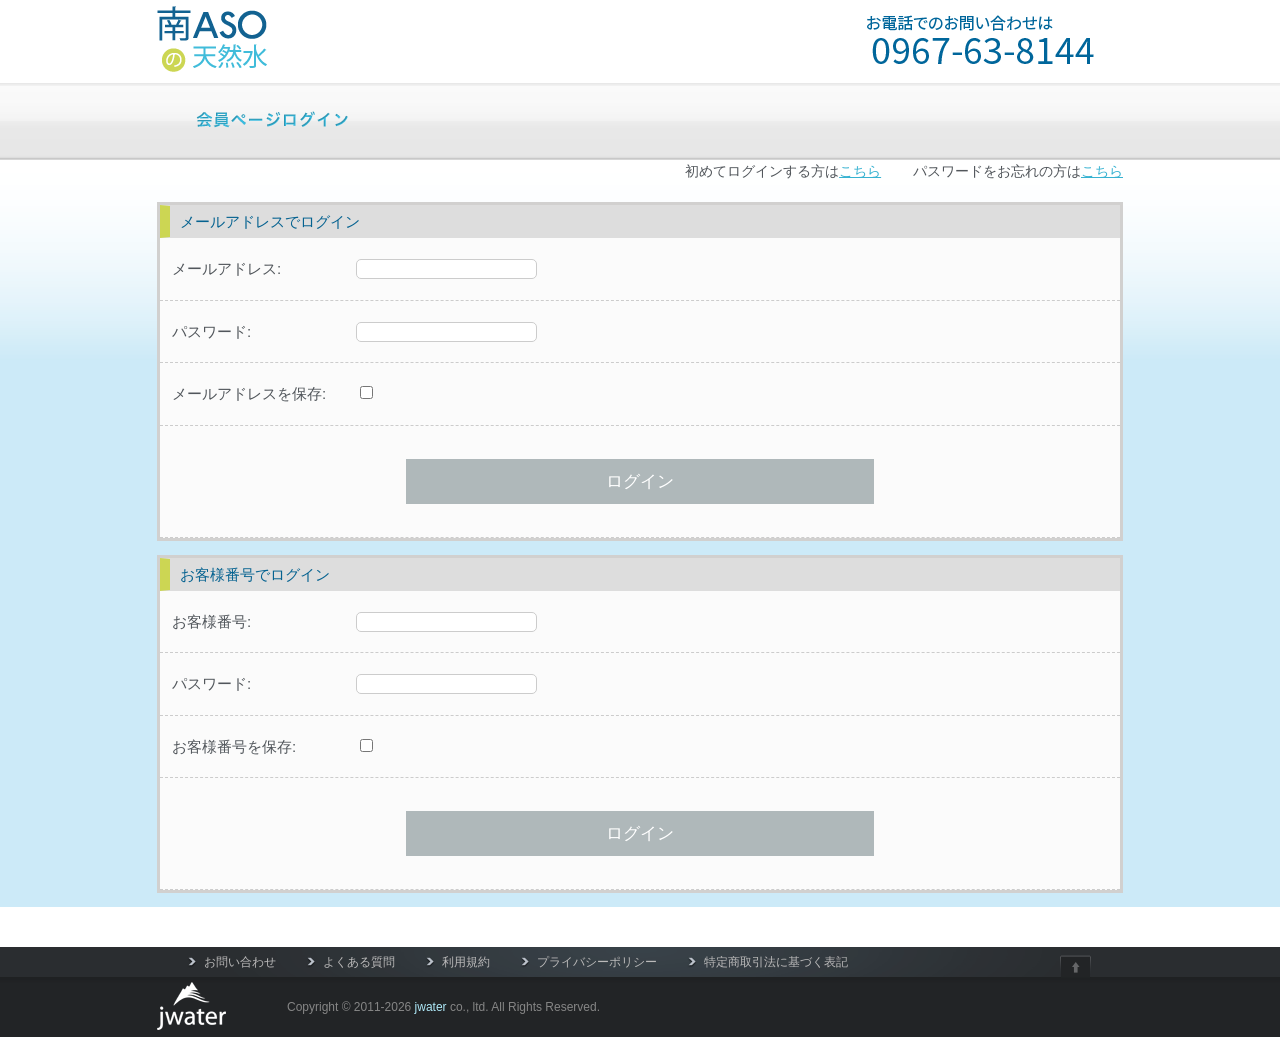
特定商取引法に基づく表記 (776, 962)
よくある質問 (359, 962)
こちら (860, 171)
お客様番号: (211, 621)
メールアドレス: (226, 268)
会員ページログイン (272, 118)
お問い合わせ (240, 962)
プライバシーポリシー (597, 962)
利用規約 (466, 962)
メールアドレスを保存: (249, 393)
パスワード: (211, 331)
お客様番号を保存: (234, 746)
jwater (431, 1007)
